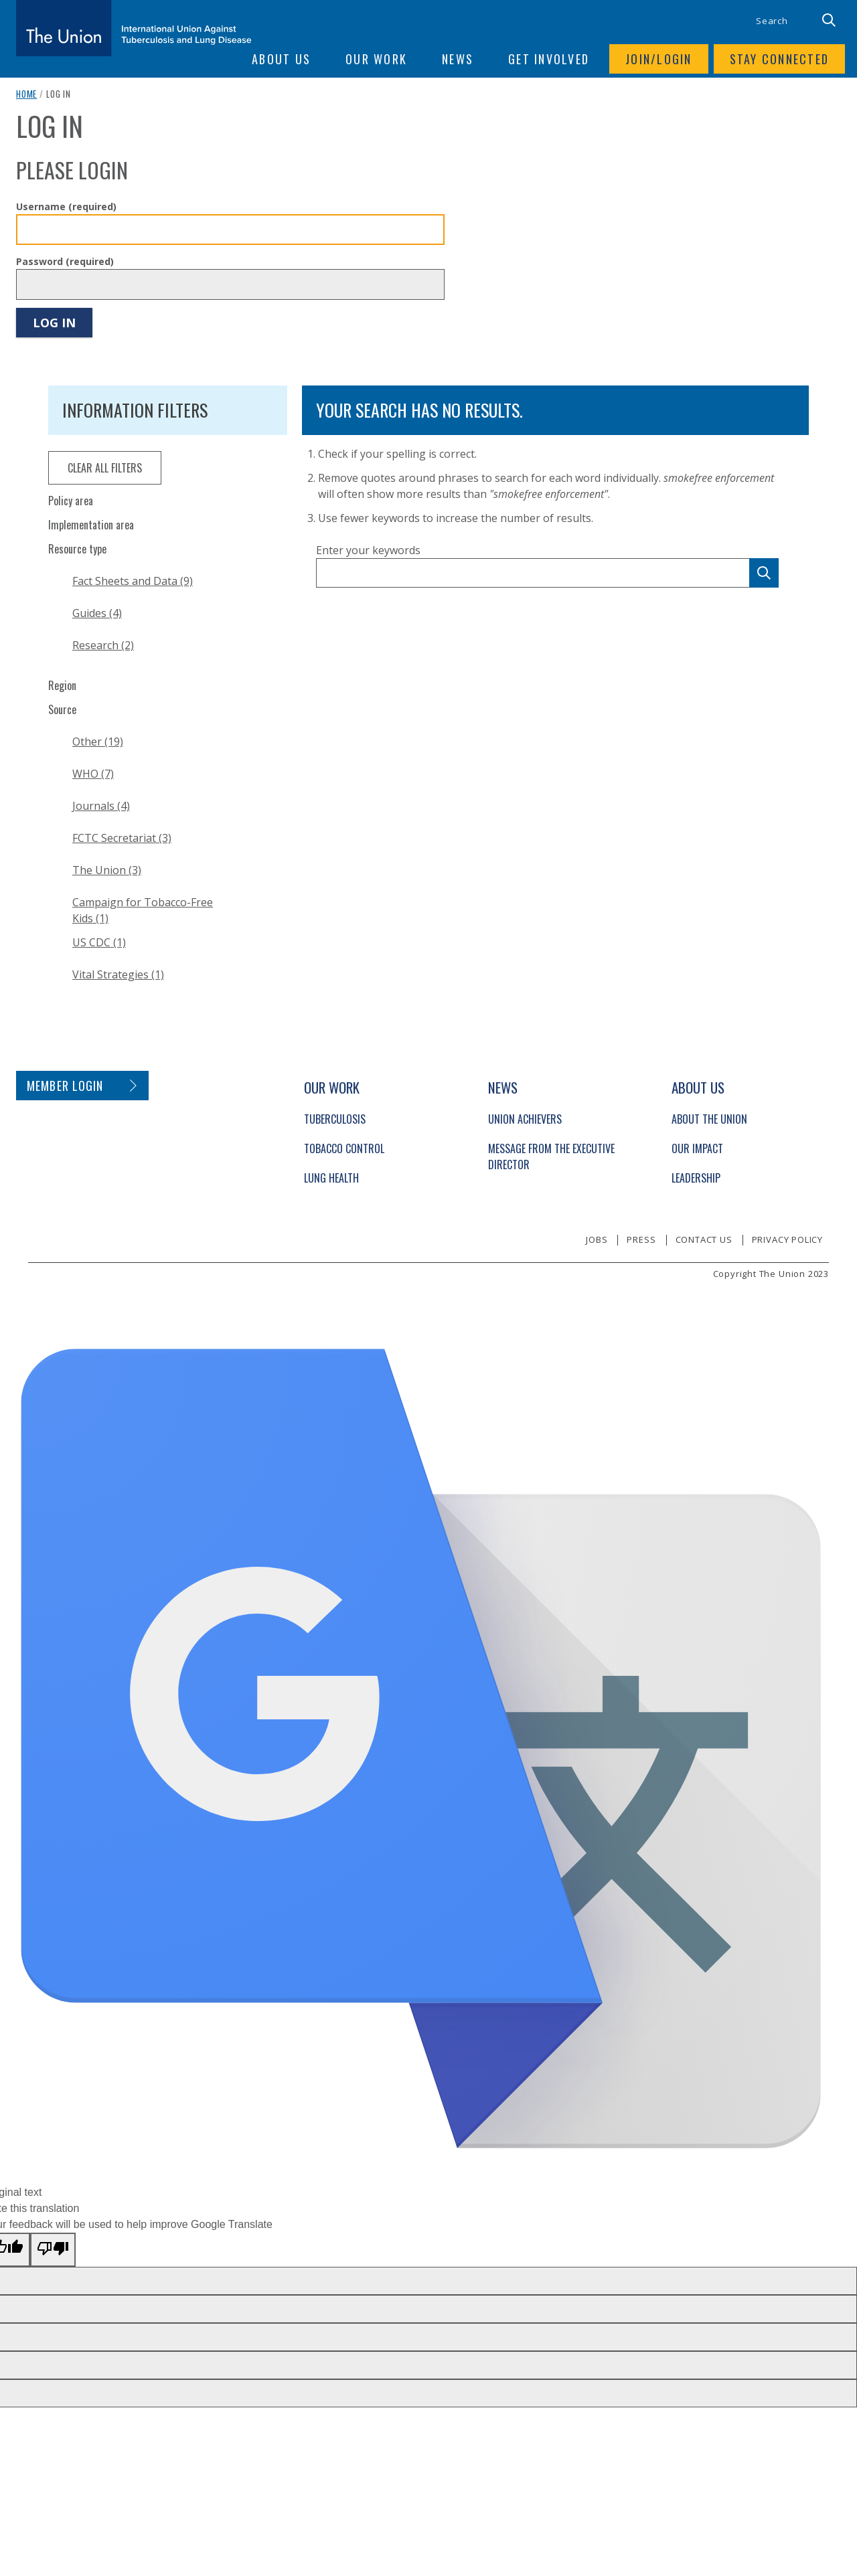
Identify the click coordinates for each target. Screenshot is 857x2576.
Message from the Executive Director (551, 1156)
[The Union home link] (134, 28)
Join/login (658, 59)
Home (26, 93)
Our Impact (697, 1148)
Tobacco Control (344, 1148)
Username (66, 206)
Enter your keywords (368, 550)
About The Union (709, 1119)
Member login (65, 1085)
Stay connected (780, 59)
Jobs (596, 1239)
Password (65, 261)
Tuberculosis (335, 1119)
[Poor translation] (53, 2250)
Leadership (696, 1178)
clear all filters (105, 468)
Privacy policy (787, 1239)
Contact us (704, 1239)
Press (641, 1239)
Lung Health (331, 1178)
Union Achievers (525, 1119)
